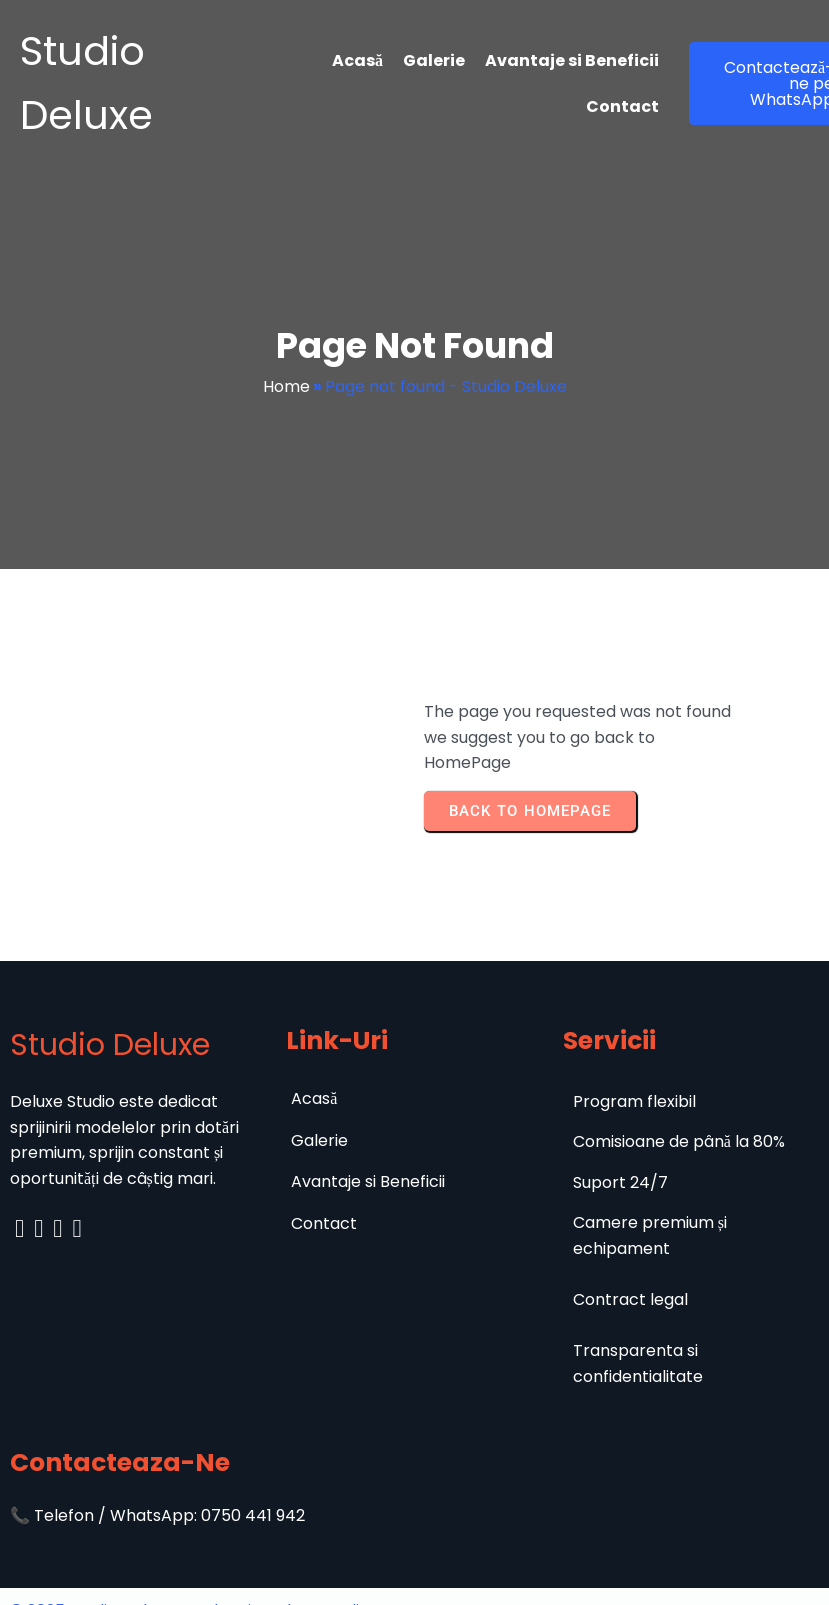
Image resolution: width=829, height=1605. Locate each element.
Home (286, 386)
